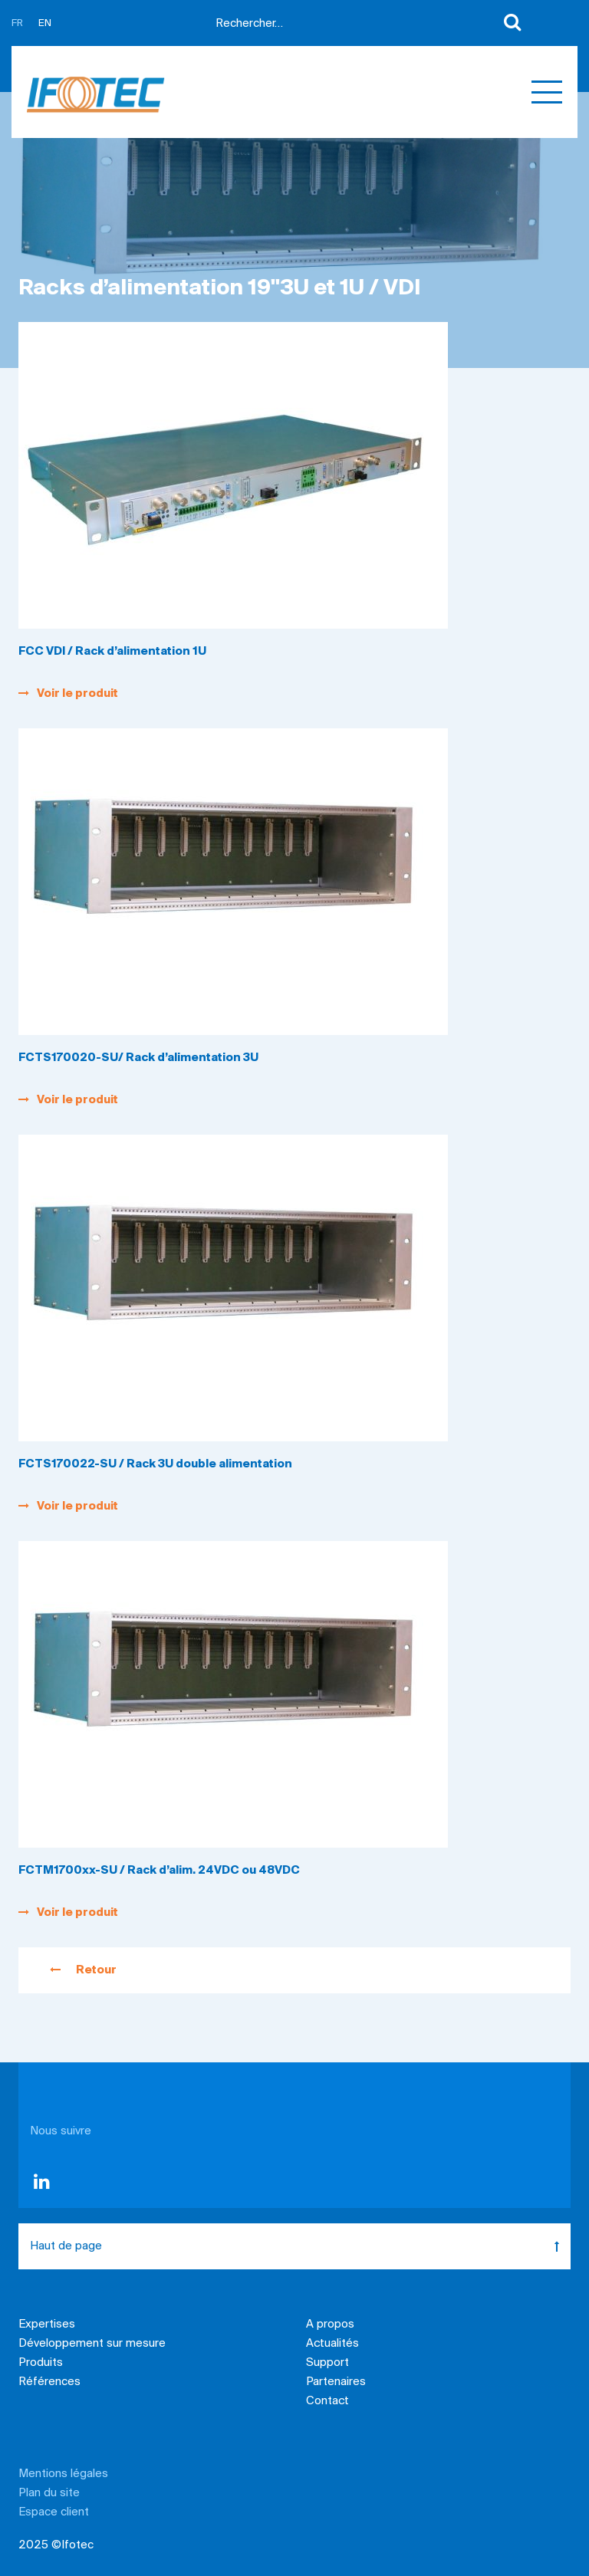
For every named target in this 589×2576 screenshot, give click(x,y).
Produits (40, 2363)
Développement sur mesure (92, 2344)
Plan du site (49, 2493)
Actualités (332, 2344)
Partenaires (336, 2382)
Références (49, 2382)
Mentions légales (63, 2474)
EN (44, 23)
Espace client (53, 2512)
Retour (83, 1970)
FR (17, 23)
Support (327, 2363)
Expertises (46, 2324)
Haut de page (300, 2246)
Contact (327, 2401)
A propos (330, 2324)
